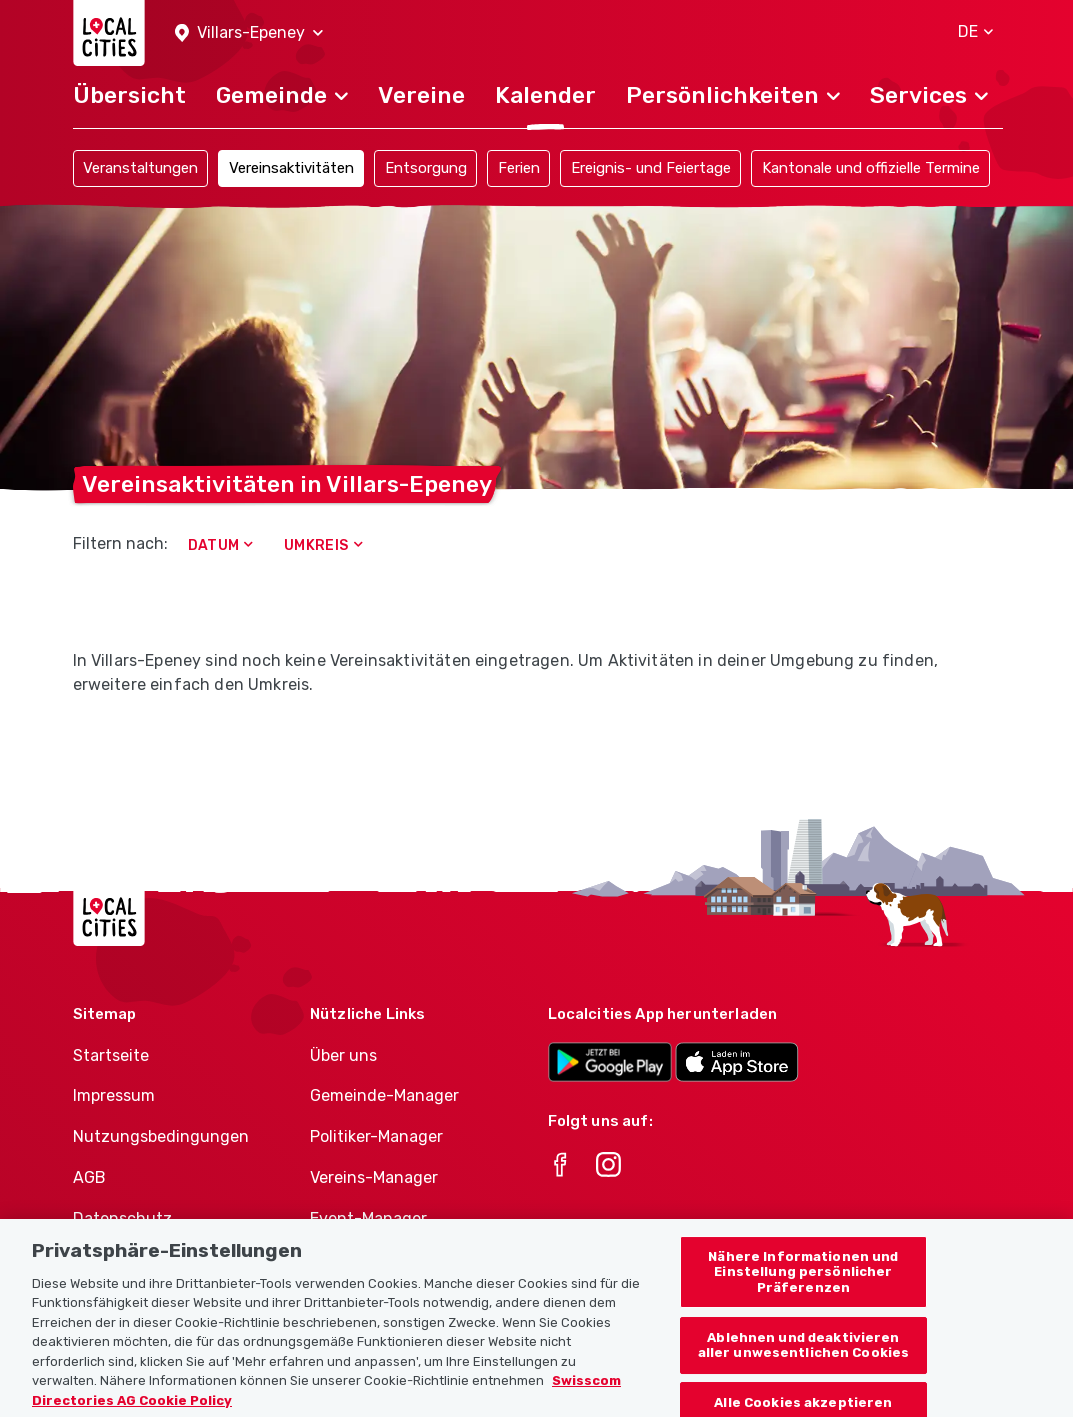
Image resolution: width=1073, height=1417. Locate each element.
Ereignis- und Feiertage (651, 168)
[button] (249, 33)
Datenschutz (122, 1218)
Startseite (111, 1055)
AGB (89, 1177)
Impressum (114, 1095)
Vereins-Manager (374, 1177)
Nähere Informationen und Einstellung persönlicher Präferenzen (803, 1293)
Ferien (519, 168)
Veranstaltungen (140, 168)
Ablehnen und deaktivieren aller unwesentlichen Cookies (804, 1366)
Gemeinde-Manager (384, 1095)
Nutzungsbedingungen (161, 1136)
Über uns (343, 1055)
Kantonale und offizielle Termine (871, 168)
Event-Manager (368, 1218)
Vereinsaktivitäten (291, 168)
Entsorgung (426, 168)
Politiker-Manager (376, 1136)
